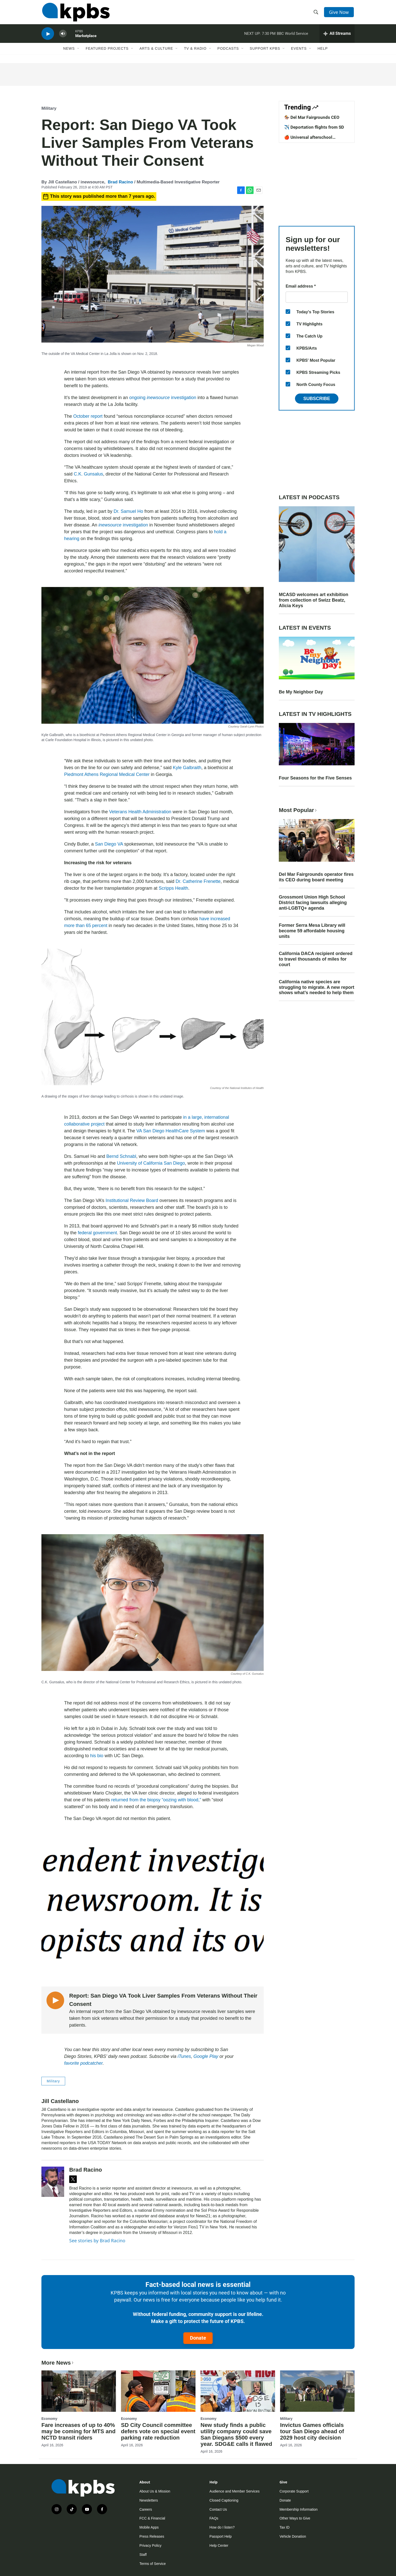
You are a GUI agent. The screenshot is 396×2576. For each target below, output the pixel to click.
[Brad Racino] (52, 2182)
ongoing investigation (162, 397)
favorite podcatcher (83, 2063)
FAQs (213, 2518)
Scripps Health (173, 888)
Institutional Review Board (132, 1200)
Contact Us (218, 2509)
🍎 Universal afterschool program (308, 140)
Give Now (339, 13)
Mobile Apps (149, 2527)
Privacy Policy (150, 2545)
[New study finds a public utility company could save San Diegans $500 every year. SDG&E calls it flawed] (238, 2391)
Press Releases (151, 2536)
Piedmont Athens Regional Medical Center (107, 774)
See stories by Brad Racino (97, 2240)
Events (299, 52)
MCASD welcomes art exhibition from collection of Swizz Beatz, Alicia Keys (313, 600)
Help (322, 52)
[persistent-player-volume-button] (63, 36)
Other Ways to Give (295, 2518)
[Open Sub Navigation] (79, 52)
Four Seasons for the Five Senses (315, 777)
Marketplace (85, 39)
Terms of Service (152, 2564)
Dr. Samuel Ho (128, 511)
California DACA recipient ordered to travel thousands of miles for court (315, 959)
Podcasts (228, 52)
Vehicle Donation (293, 2536)
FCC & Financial (152, 2518)
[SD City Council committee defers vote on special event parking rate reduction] (158, 2391)
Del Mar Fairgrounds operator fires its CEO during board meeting (316, 877)
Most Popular (298, 810)
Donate (198, 2338)
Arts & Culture (156, 52)
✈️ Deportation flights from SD (314, 127)
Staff (143, 2555)
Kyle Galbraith (187, 767)
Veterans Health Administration (140, 811)
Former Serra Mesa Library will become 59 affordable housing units (312, 931)
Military (49, 108)
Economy (49, 2419)
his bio (96, 1755)
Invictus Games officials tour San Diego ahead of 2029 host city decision (312, 2431)
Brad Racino (120, 182)
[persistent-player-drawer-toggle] (337, 36)
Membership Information (299, 2509)
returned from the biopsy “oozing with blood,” (156, 1799)
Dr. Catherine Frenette (198, 881)
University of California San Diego (151, 1163)
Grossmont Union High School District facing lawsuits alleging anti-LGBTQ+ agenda (313, 902)
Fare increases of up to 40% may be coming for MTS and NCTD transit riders (78, 2431)
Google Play (205, 2056)
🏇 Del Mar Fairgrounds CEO (311, 117)
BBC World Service (292, 36)
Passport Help (220, 2536)
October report (88, 416)
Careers (145, 2509)
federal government (97, 1232)
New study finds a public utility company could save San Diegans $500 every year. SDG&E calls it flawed (236, 2434)
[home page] (75, 13)
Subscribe (316, 398)
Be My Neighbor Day (301, 691)
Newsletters (148, 2500)
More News (58, 2363)
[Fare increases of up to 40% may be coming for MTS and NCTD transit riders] (78, 2391)
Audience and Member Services (234, 2491)
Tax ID (285, 2527)
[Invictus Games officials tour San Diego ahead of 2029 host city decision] (317, 2391)
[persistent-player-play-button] (48, 37)
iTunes (184, 2056)
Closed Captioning (223, 2500)
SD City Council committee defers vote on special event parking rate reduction (158, 2431)
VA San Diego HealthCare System (170, 1130)
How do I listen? (222, 2527)
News (69, 52)
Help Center (218, 2545)
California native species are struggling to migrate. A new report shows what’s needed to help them (316, 987)
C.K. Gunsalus (88, 474)
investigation (123, 524)
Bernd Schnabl (121, 1156)
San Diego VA (109, 844)
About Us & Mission (154, 2491)
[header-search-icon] (316, 13)
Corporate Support (294, 2491)
